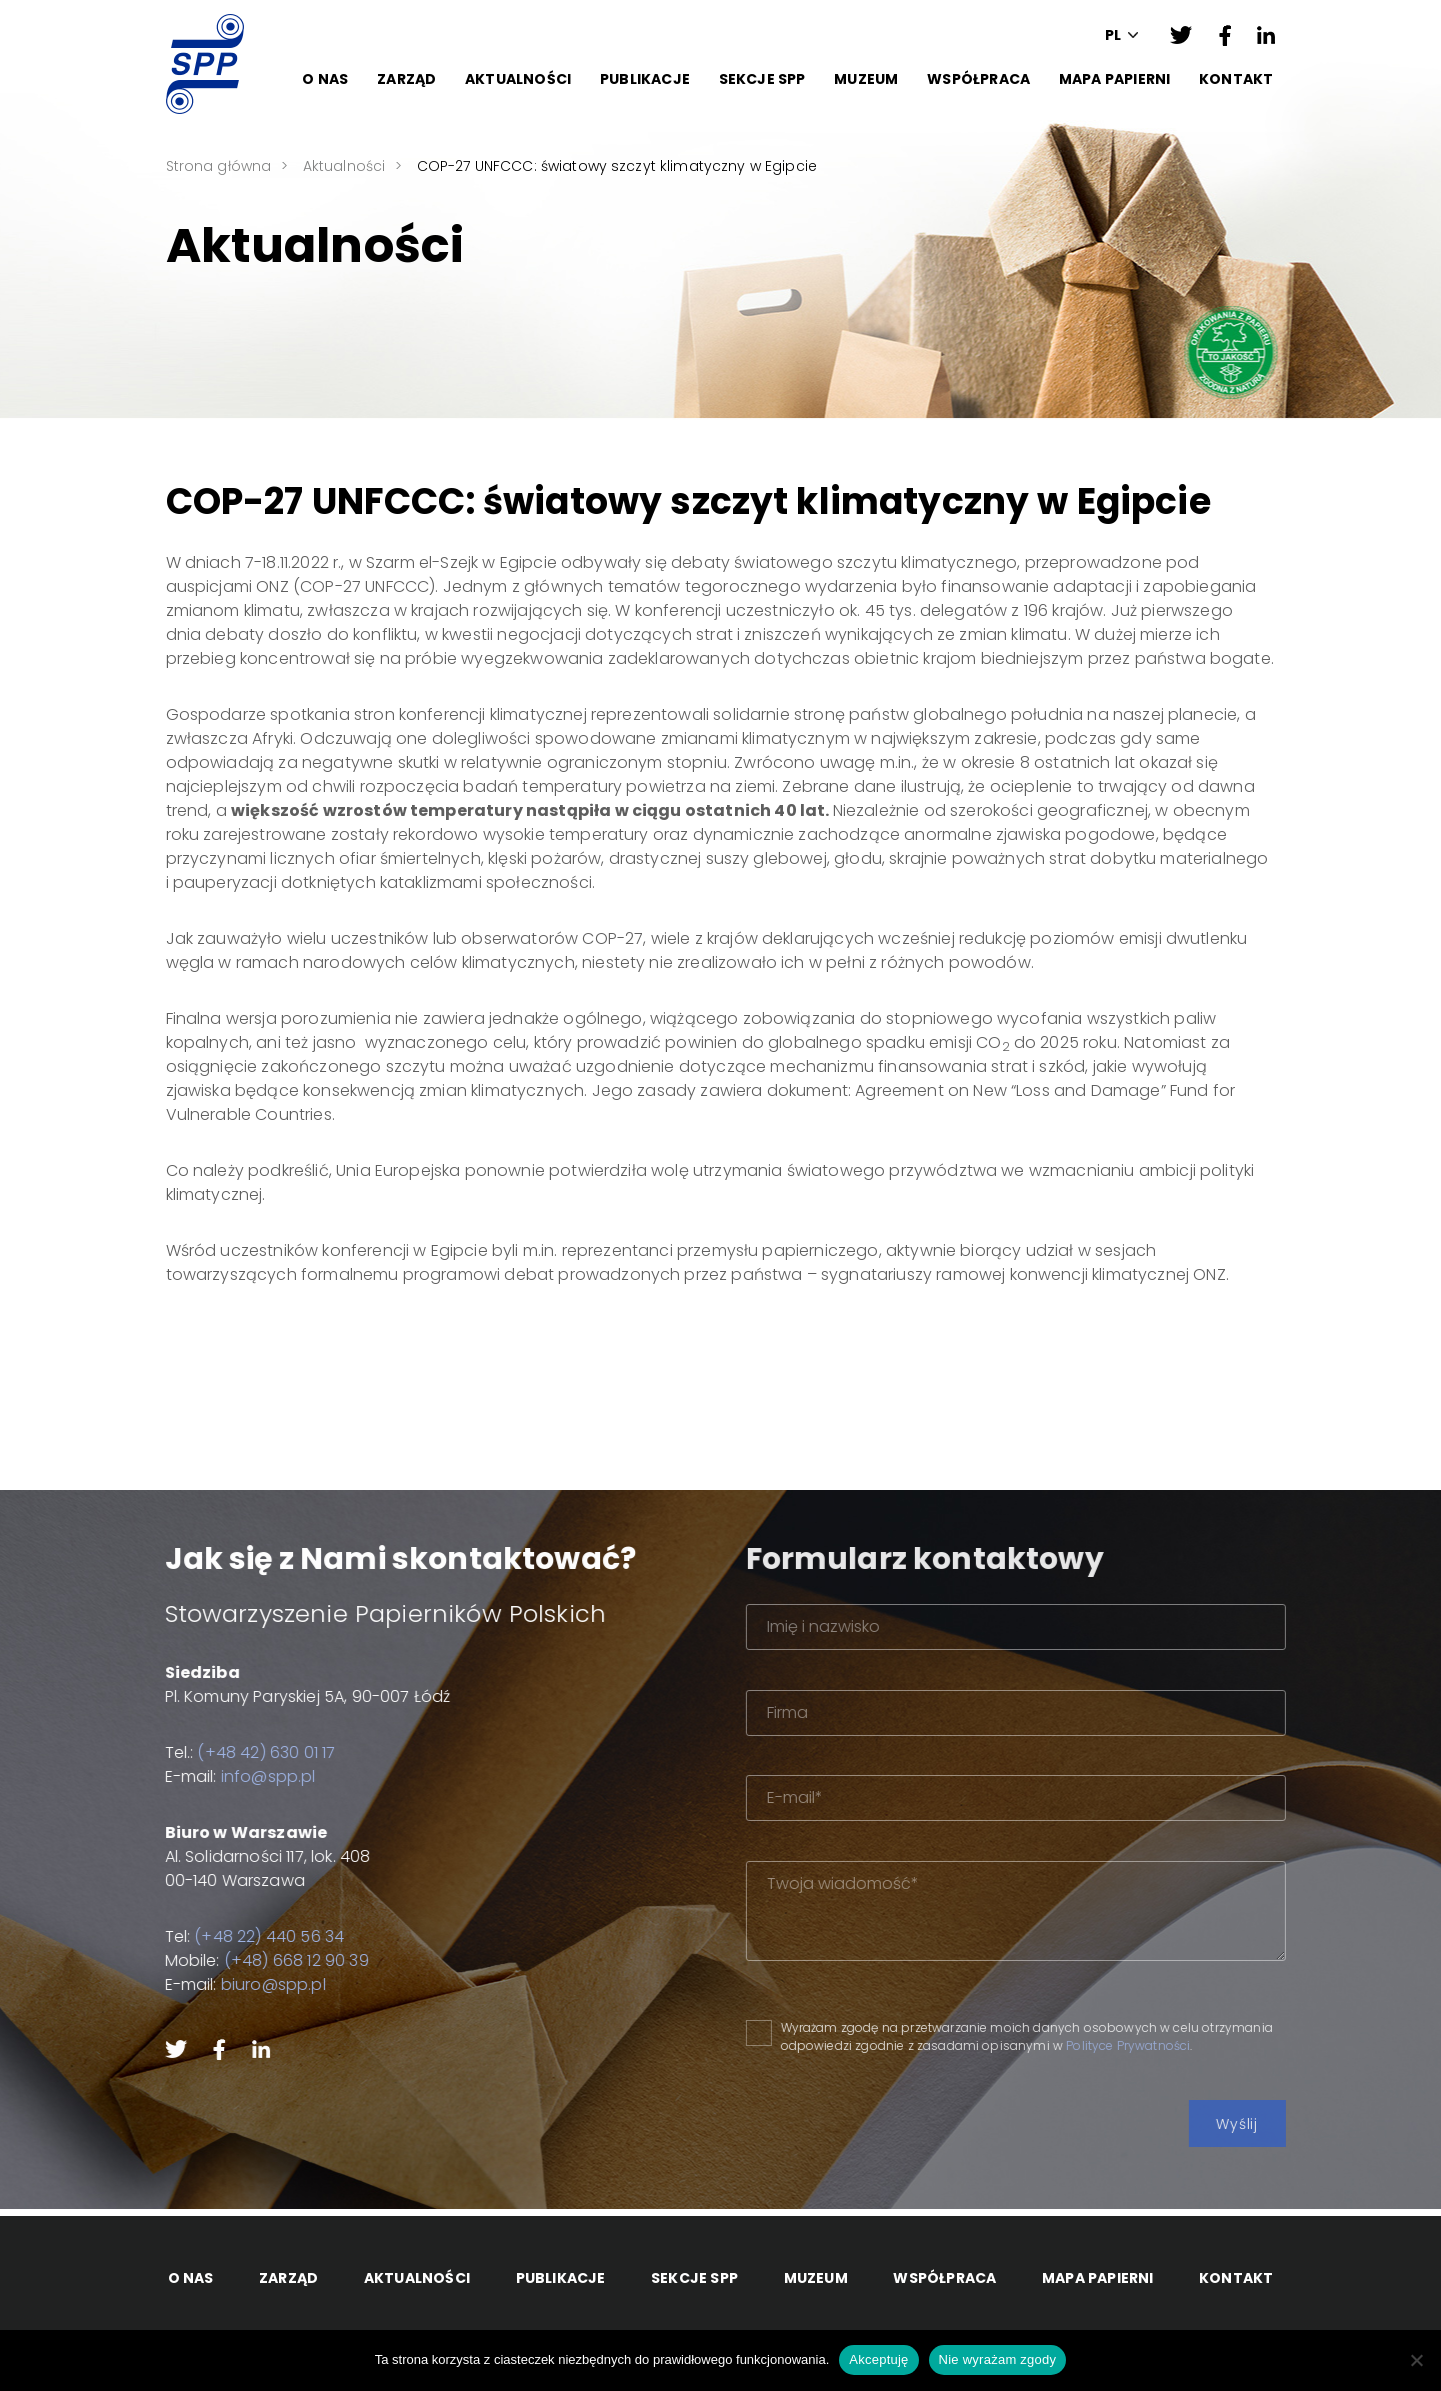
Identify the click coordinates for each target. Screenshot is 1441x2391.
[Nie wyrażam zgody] (1416, 2360)
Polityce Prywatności (1177, 2045)
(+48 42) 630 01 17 (248, 1752)
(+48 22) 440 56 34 (251, 1936)
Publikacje (645, 79)
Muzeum (866, 79)
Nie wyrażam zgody (998, 2359)
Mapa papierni (1115, 79)
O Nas (325, 79)
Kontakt (1236, 79)
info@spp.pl (249, 1776)
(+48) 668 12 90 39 (277, 1960)
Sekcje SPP (762, 79)
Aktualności (518, 79)
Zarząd (406, 79)
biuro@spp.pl (254, 1984)
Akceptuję (878, 2359)
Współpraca (978, 79)
